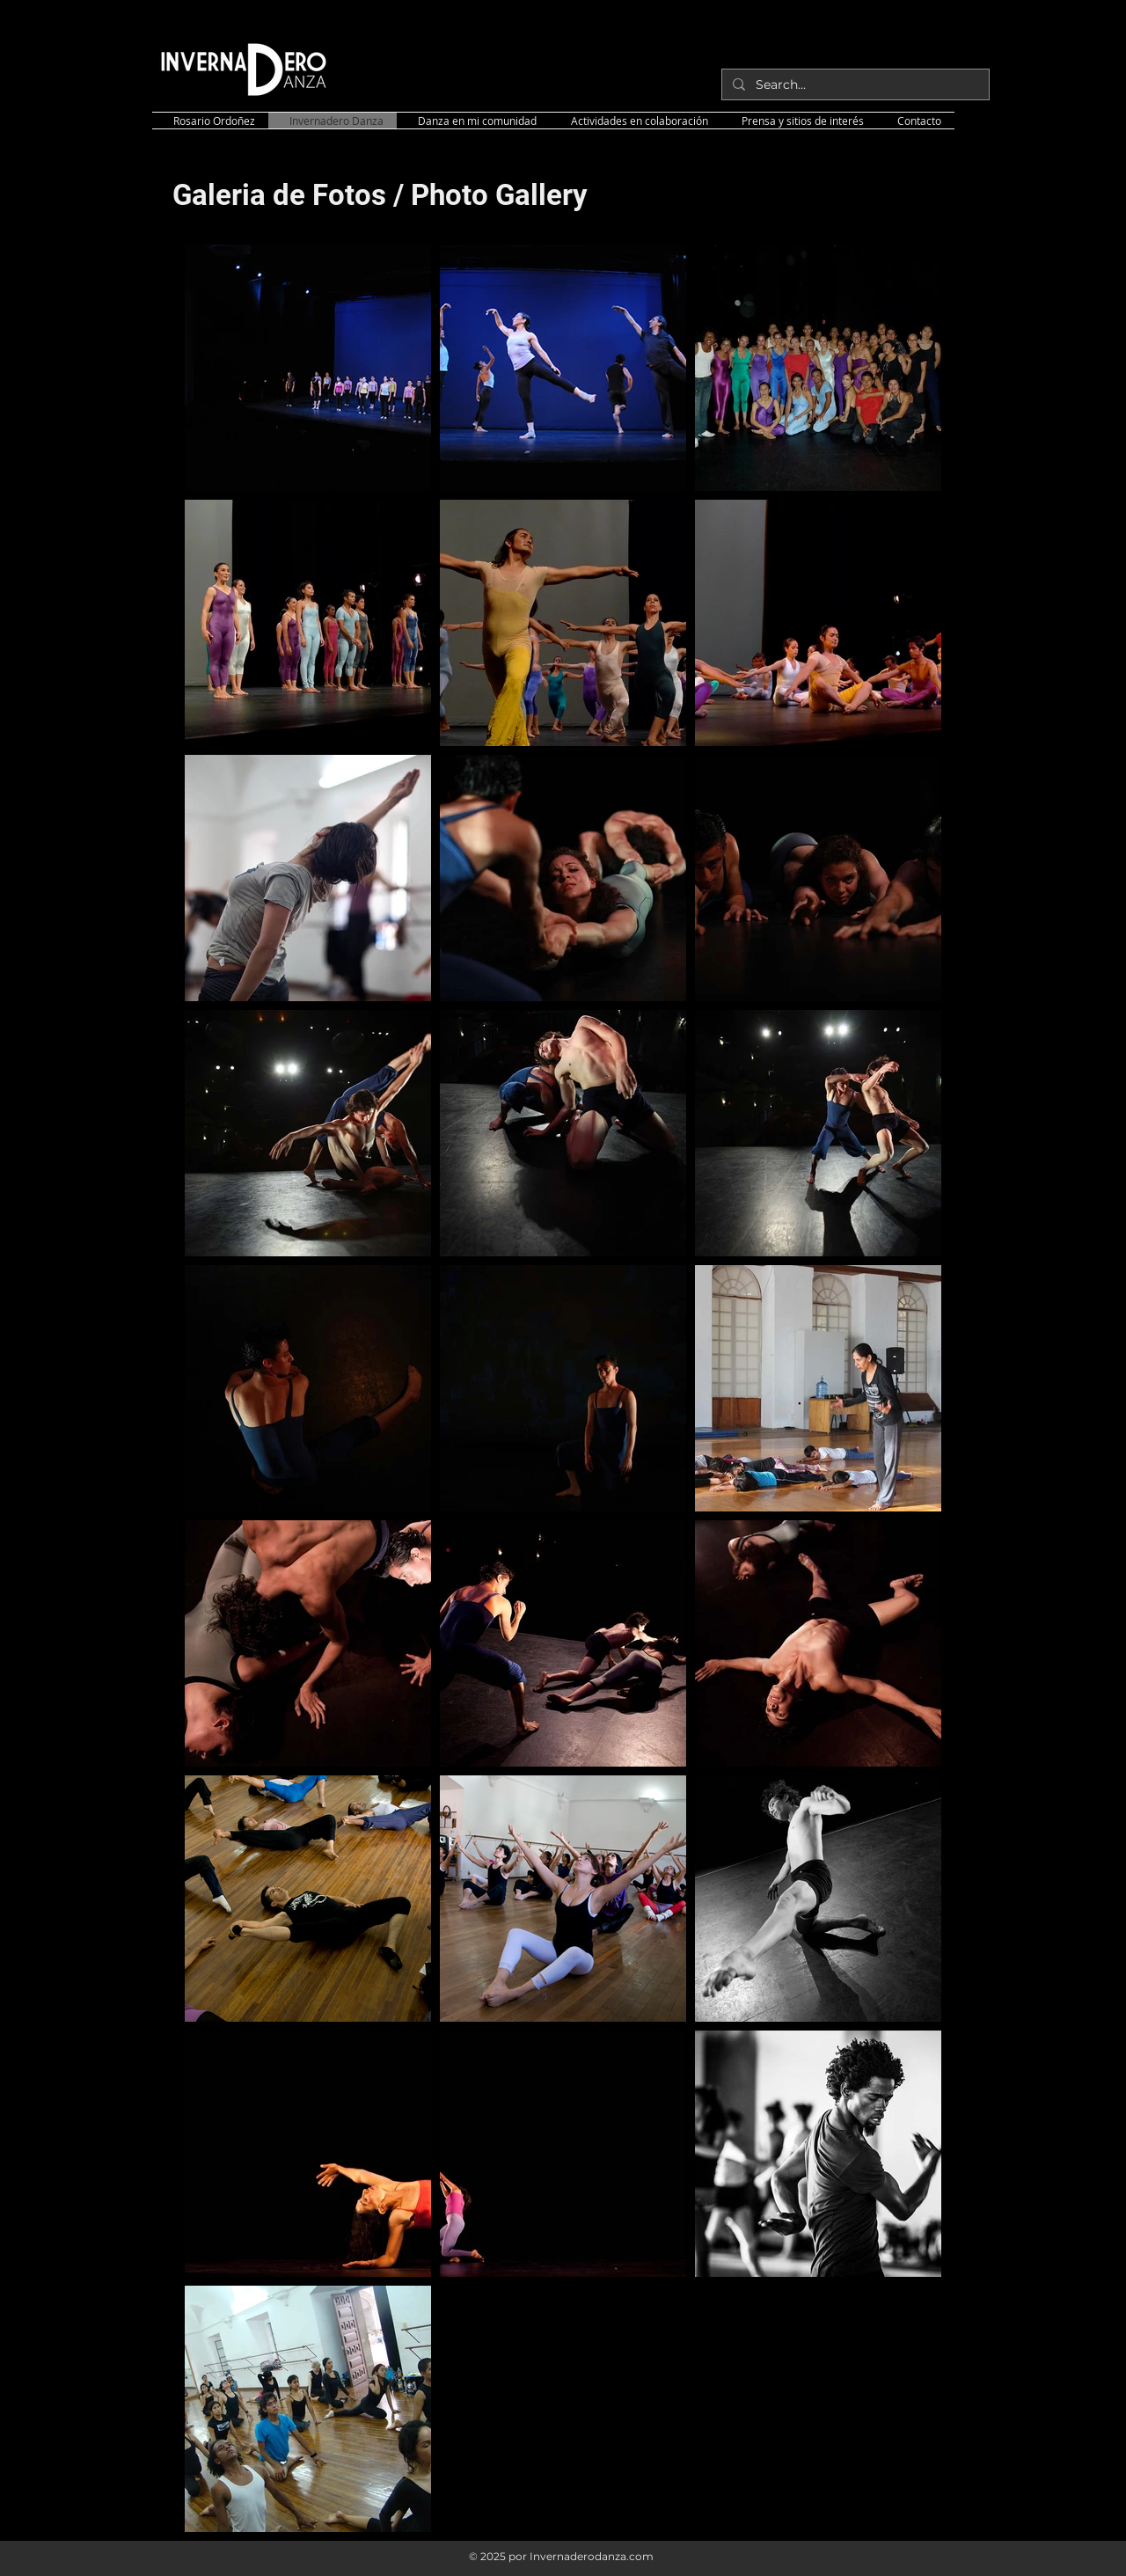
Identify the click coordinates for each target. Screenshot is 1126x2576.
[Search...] (854, 84)
